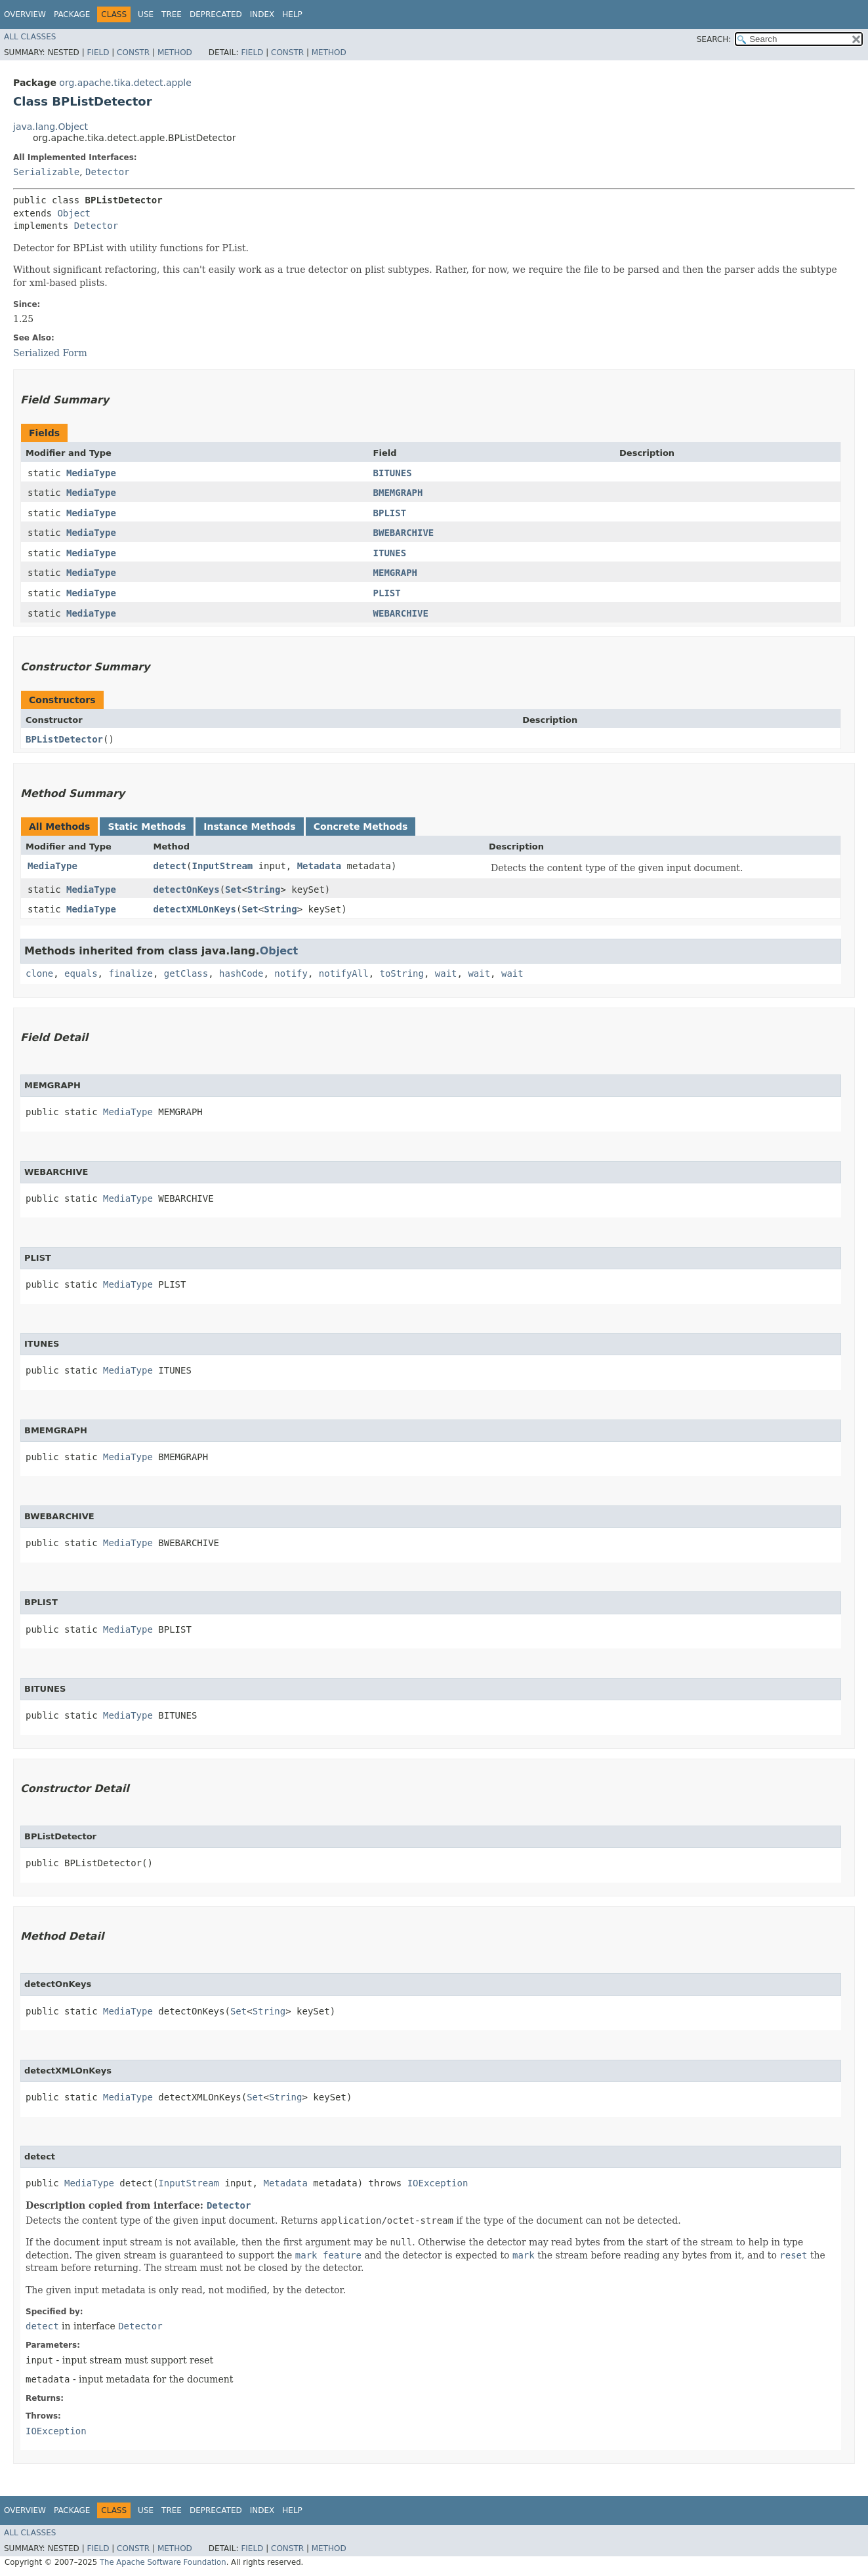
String (264, 889)
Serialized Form (50, 353)
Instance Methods (249, 826)
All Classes (30, 36)
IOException (437, 2183)
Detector (107, 172)
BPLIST (390, 513)
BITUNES (392, 473)
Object (74, 213)
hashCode (241, 973)
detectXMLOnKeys (195, 909)
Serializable (46, 172)
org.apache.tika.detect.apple (125, 82)
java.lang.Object (50, 126)
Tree (171, 14)
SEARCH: (714, 39)
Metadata (319, 866)
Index (262, 14)
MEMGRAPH (395, 572)
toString (402, 973)
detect (170, 866)
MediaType (91, 473)
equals (81, 973)
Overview (25, 14)
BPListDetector (64, 739)
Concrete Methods (361, 826)
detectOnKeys (187, 889)
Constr (133, 52)
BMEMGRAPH (398, 492)
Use (146, 14)
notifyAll (344, 973)
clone (39, 973)
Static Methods (147, 826)
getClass (186, 973)
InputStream (222, 866)
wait (446, 973)
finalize (130, 973)
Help (292, 14)
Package (72, 14)
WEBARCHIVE (400, 613)
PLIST (387, 593)
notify (291, 973)
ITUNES (390, 553)
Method (174, 52)
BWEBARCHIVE (403, 532)
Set (233, 889)
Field (98, 52)
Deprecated (216, 14)
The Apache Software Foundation (163, 2562)
